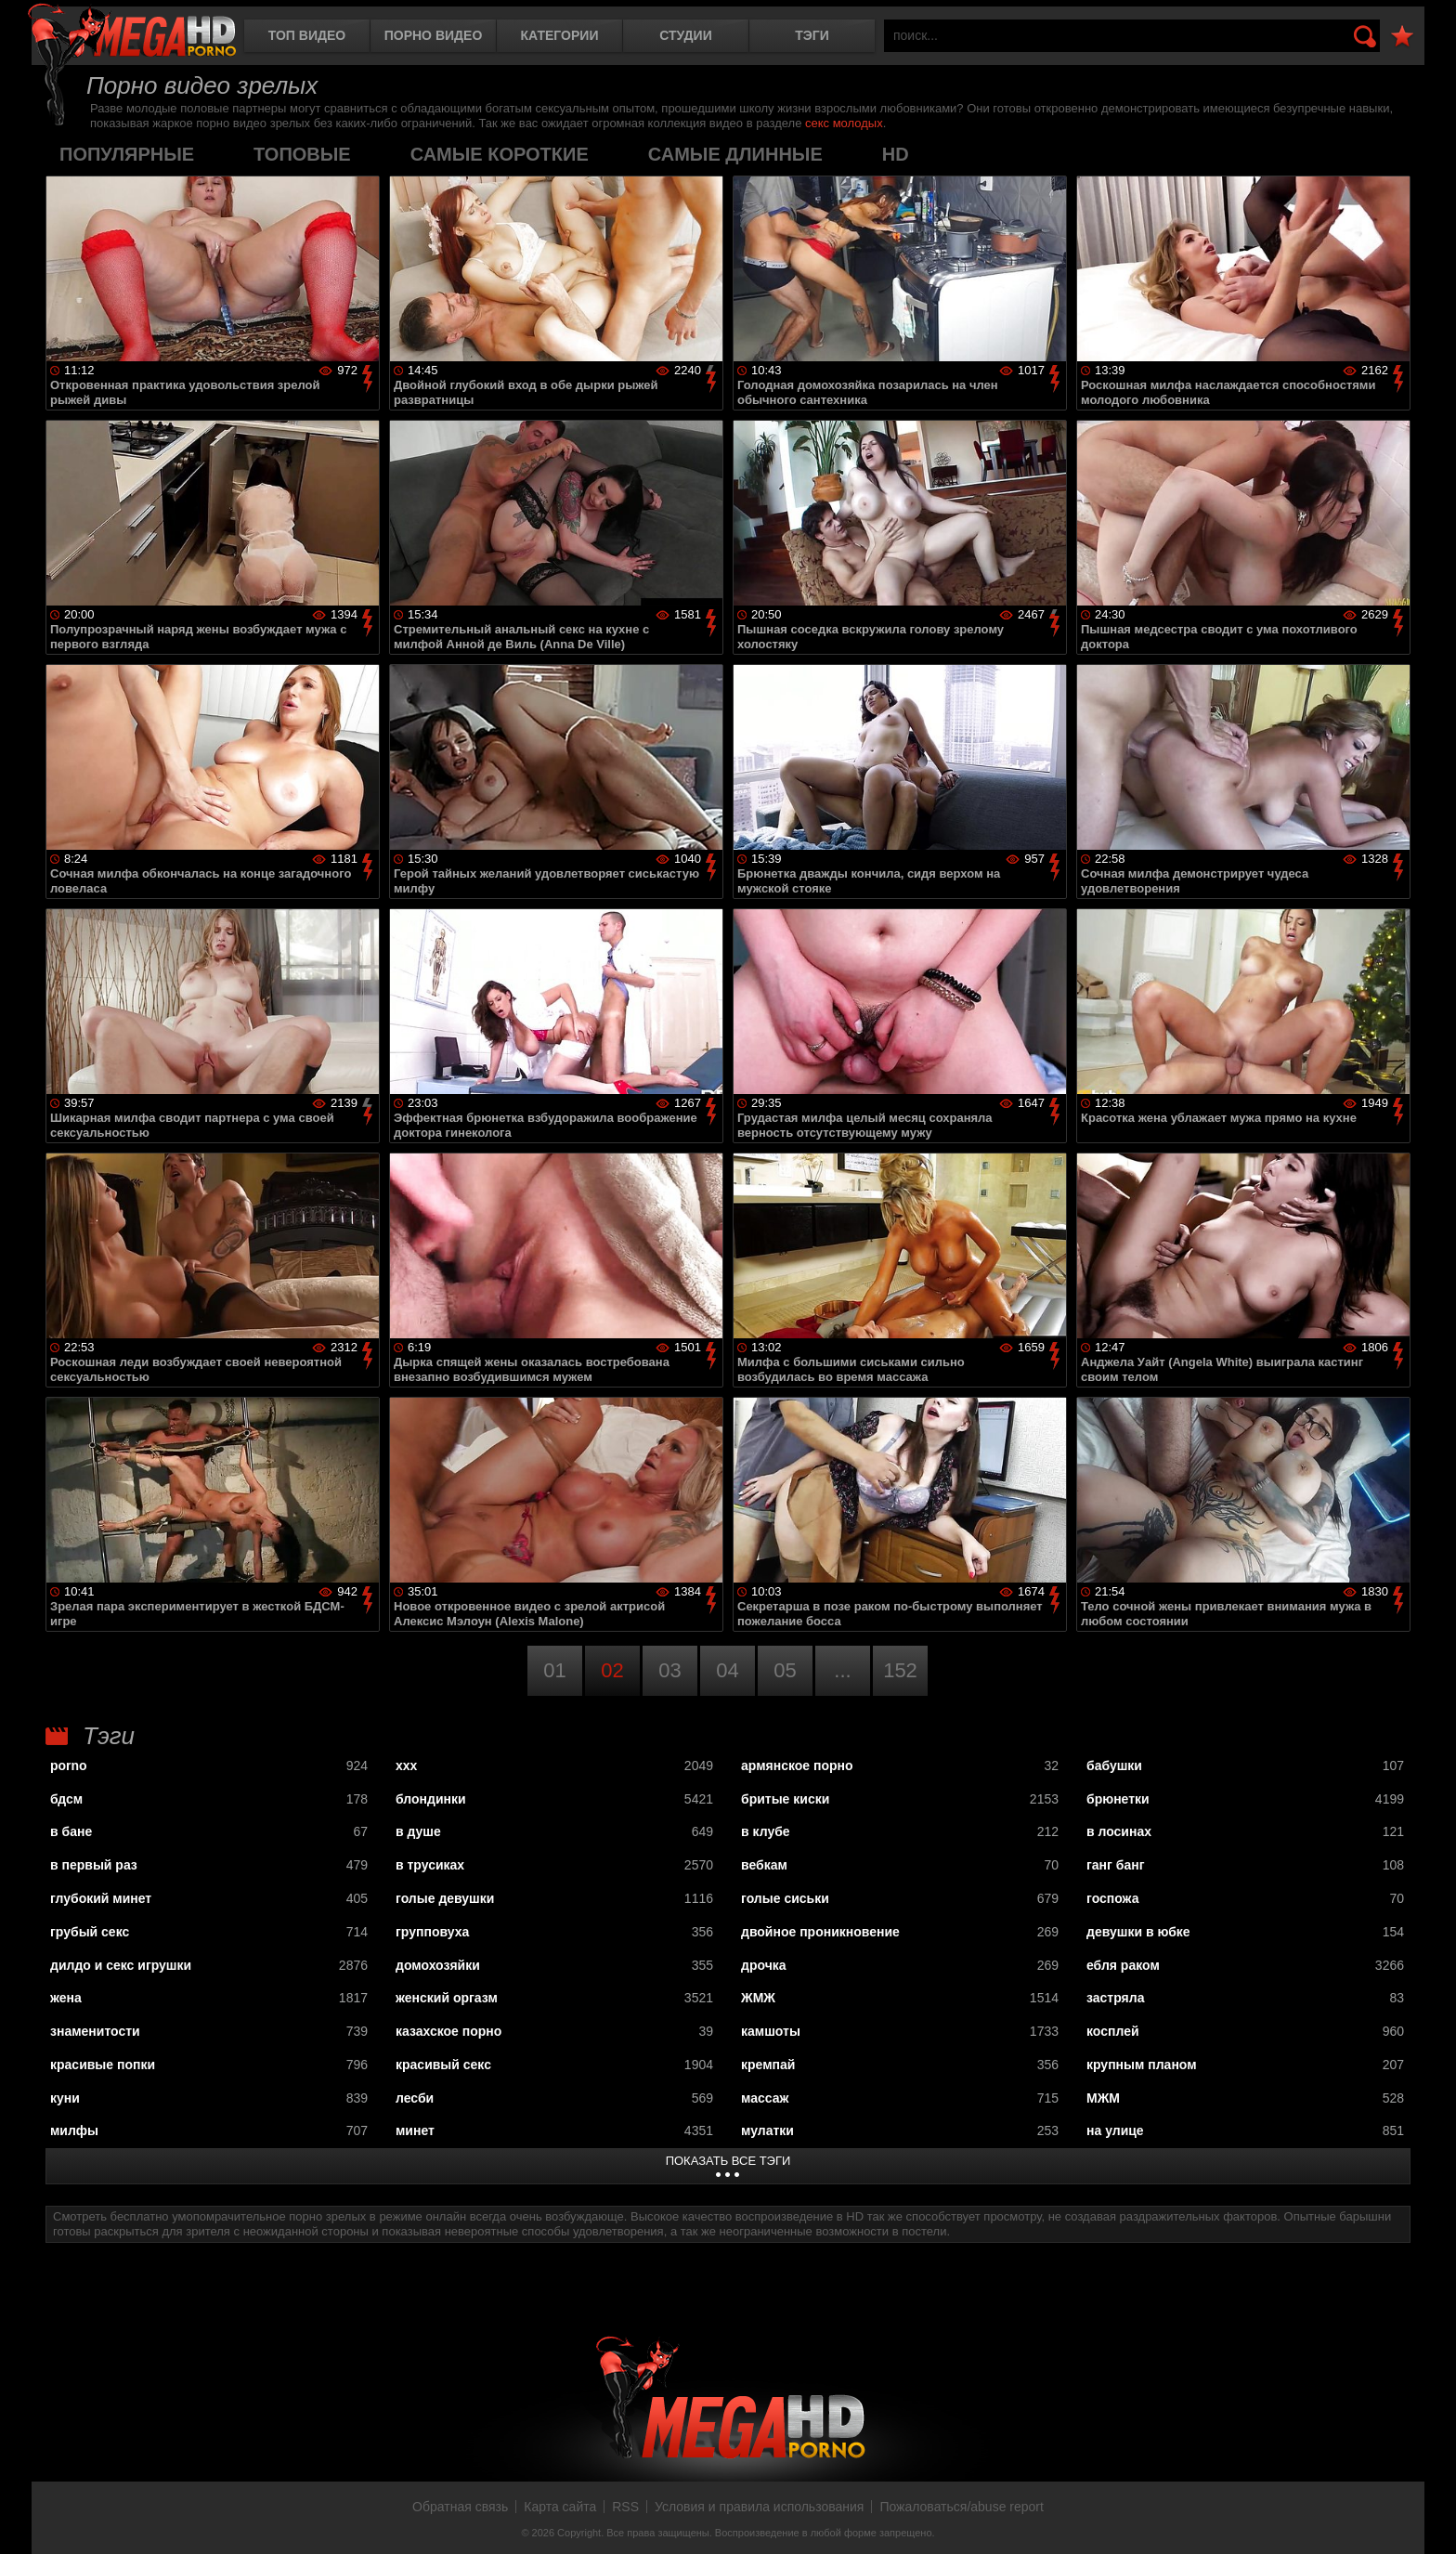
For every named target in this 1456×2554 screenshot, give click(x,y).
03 (669, 1670)
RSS (625, 2506)
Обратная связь (460, 2506)
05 (785, 1670)
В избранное (1402, 36)
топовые (302, 154)
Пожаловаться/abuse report (961, 2506)
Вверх (1428, 2519)
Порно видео (433, 35)
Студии (685, 35)
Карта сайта (560, 2506)
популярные (126, 154)
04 (727, 1670)
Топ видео (306, 35)
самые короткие (499, 154)
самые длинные (735, 154)
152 (900, 1670)
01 (554, 1670)
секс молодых (844, 123)
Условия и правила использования (759, 2506)
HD (895, 154)
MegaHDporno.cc (132, 32)
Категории (560, 35)
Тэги (812, 35)
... (842, 1670)
